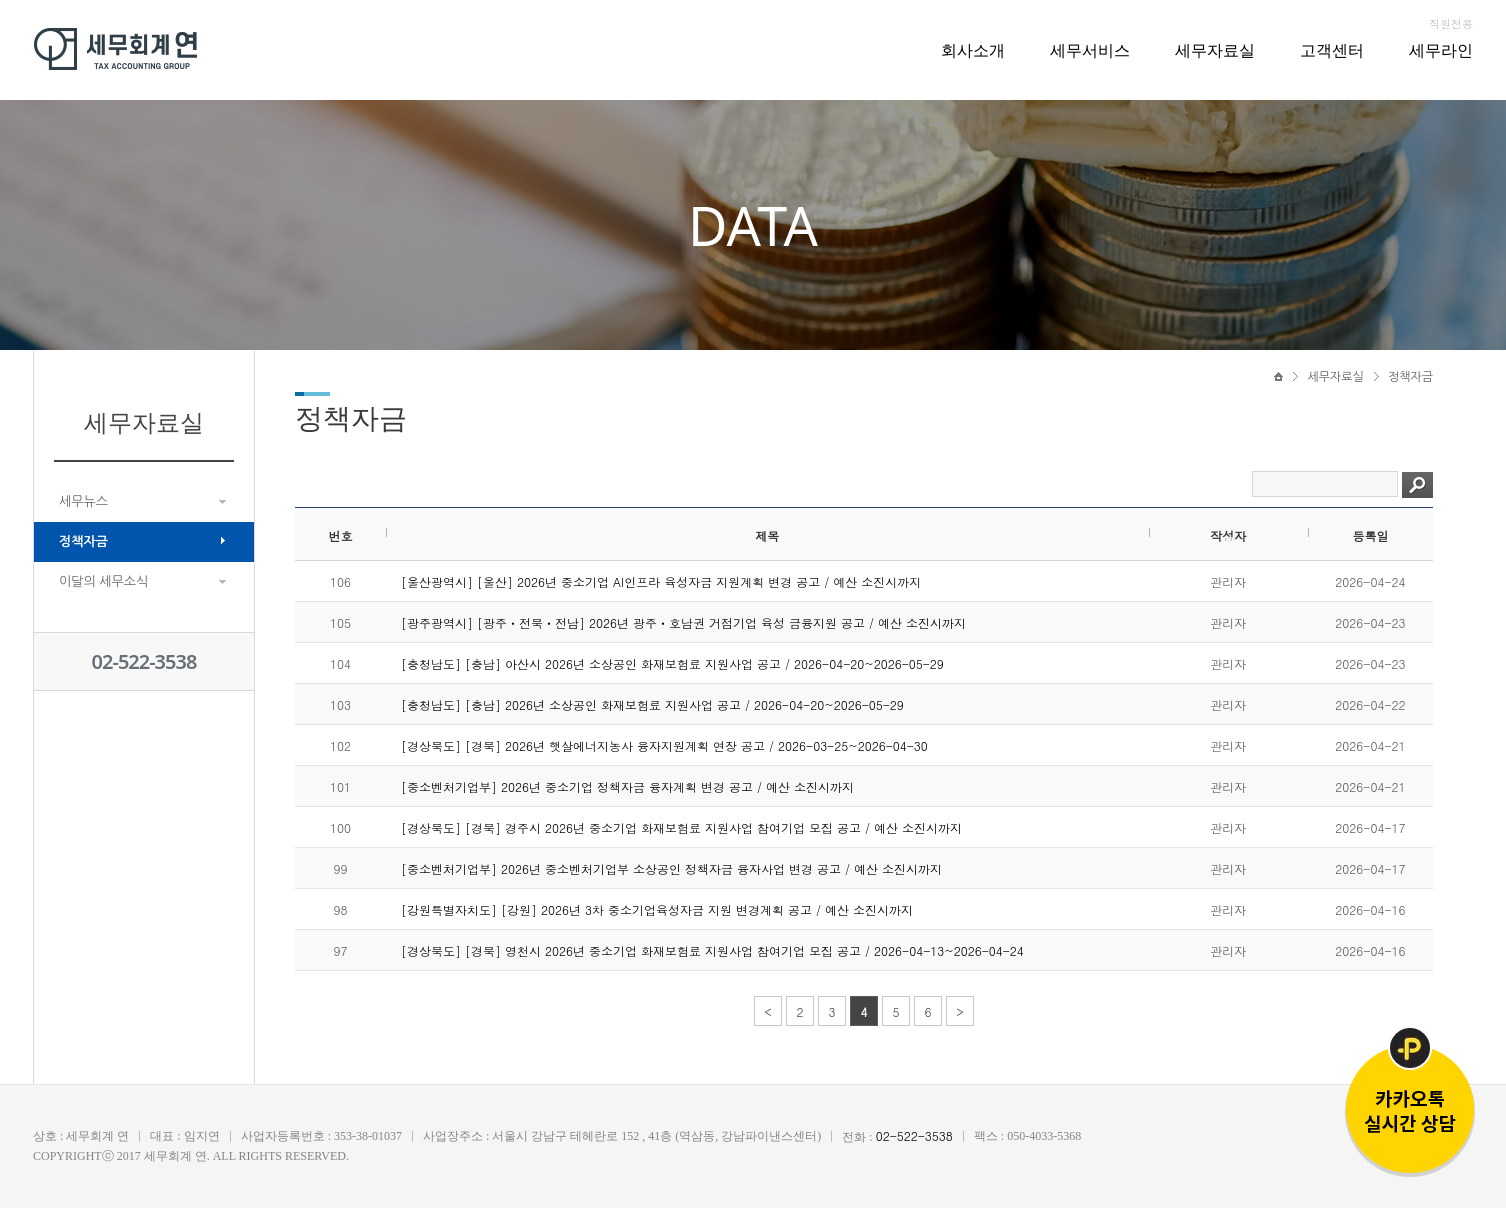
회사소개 (973, 50)
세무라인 (1441, 50)
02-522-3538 (144, 661)
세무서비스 (1090, 50)
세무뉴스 (83, 501)
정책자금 (83, 541)
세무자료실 (1215, 50)
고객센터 (1332, 50)
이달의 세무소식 (103, 581)
